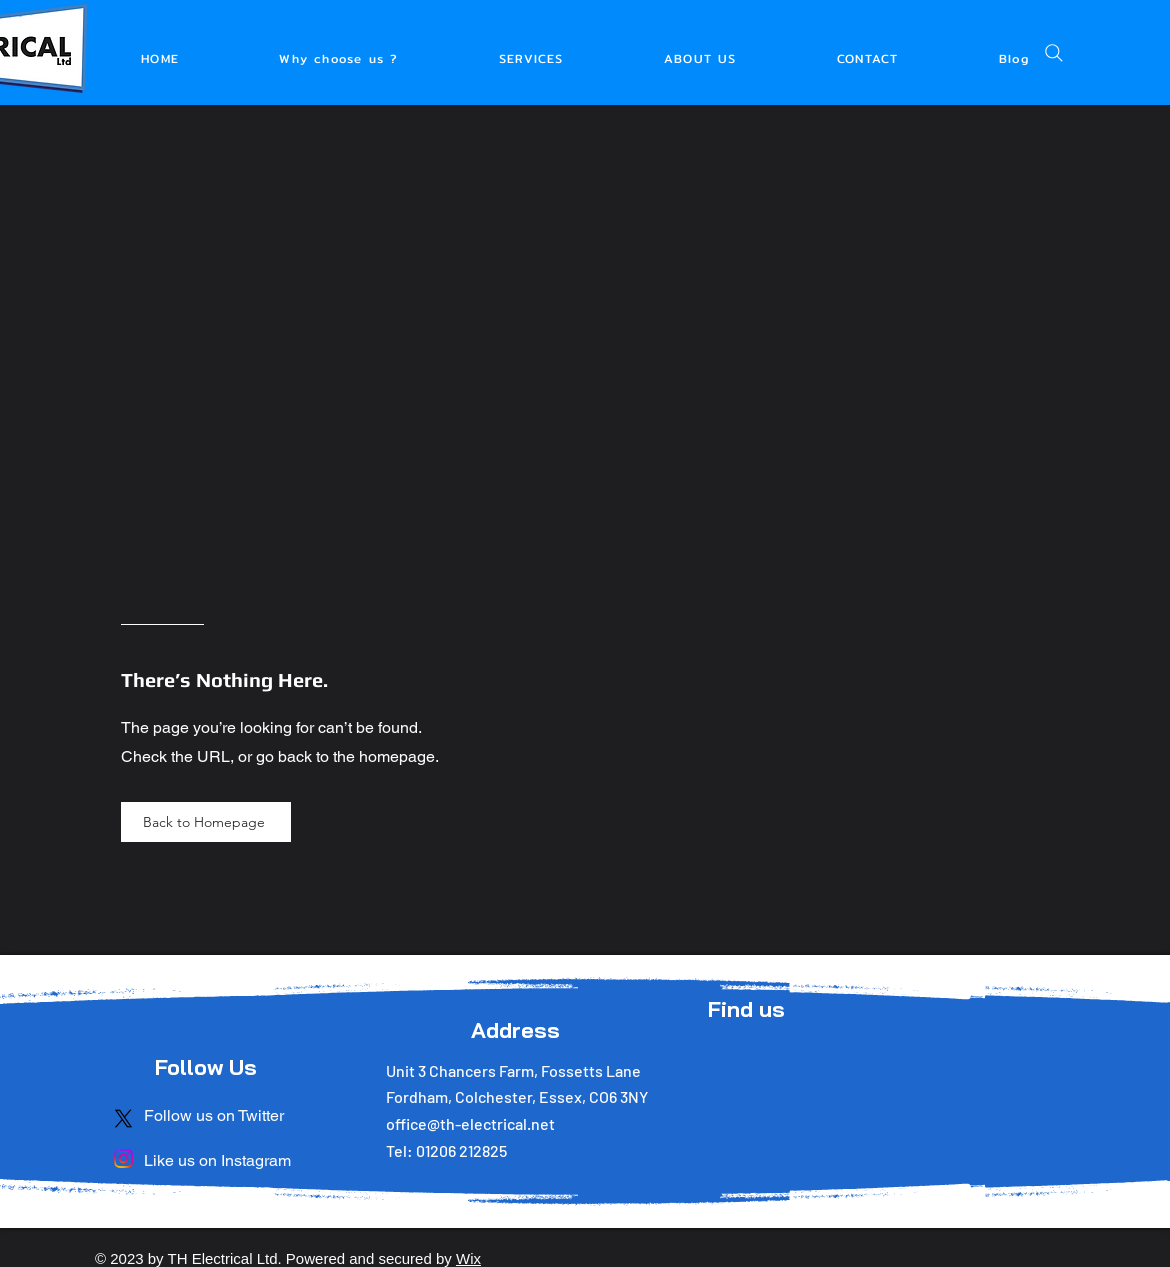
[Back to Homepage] (206, 822)
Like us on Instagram (217, 1160)
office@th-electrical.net (470, 1123)
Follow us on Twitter (214, 1115)
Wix (468, 1258)
